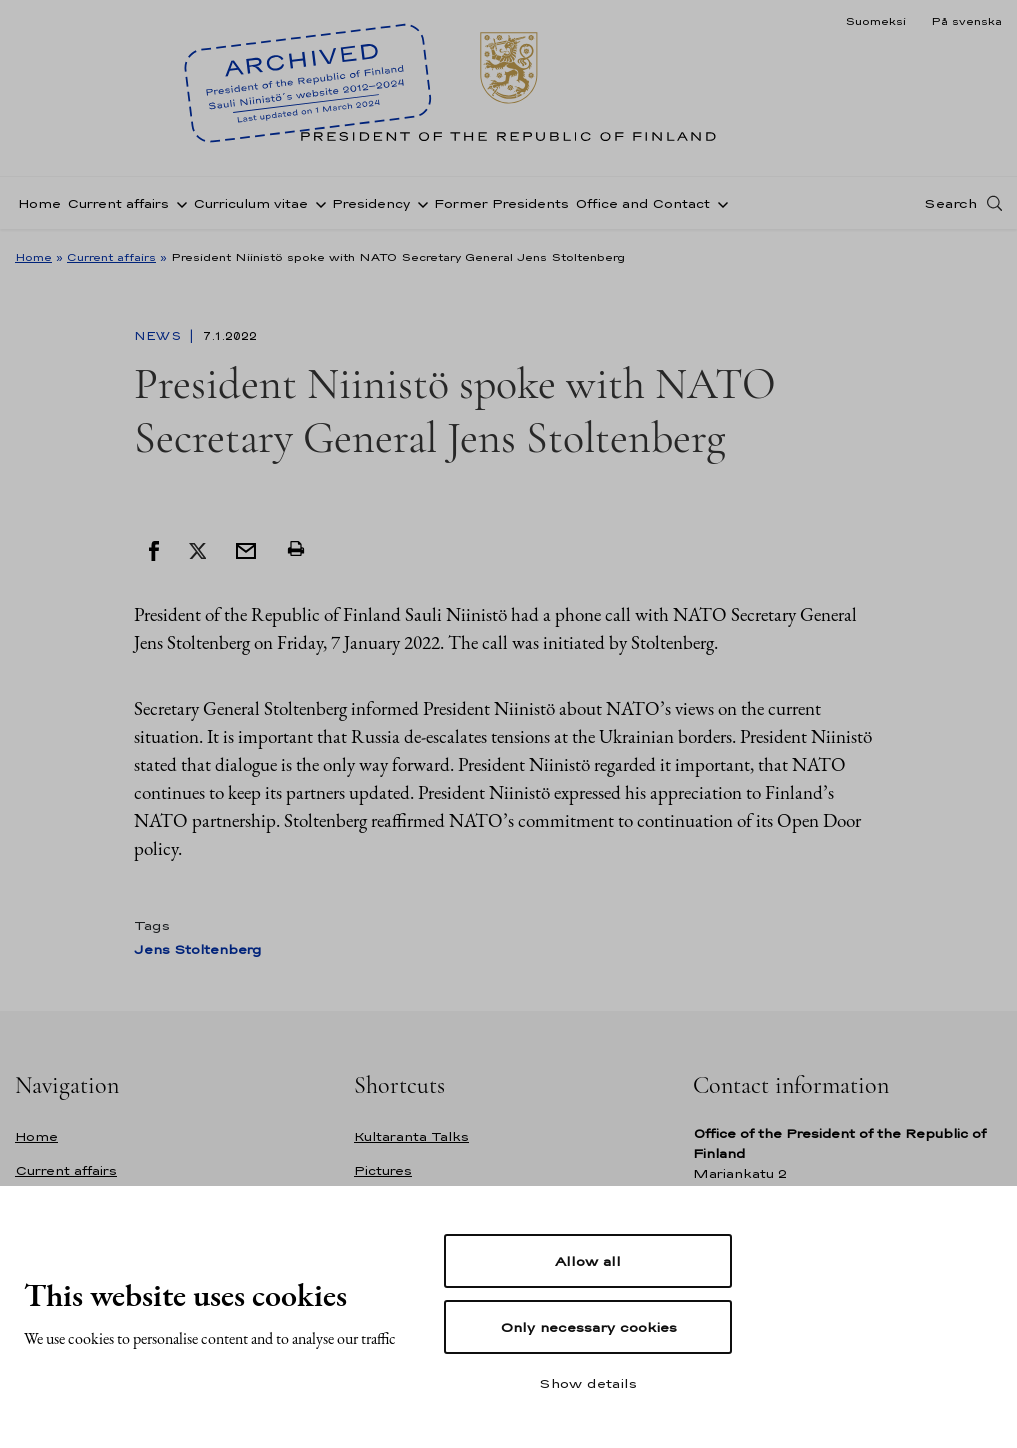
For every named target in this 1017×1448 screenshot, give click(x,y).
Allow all (588, 1261)
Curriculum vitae (250, 203)
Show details (588, 1383)
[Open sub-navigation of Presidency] (419, 203)
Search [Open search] (950, 203)
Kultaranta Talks (411, 1136)
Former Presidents (501, 203)
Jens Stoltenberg (197, 949)
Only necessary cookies (588, 1327)
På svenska (966, 21)
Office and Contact (642, 203)
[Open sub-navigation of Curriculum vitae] (317, 203)
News (159, 336)
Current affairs (118, 203)
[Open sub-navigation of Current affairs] (178, 203)
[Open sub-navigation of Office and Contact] (719, 203)
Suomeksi (875, 21)
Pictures (383, 1170)
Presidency (371, 203)
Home (39, 203)
